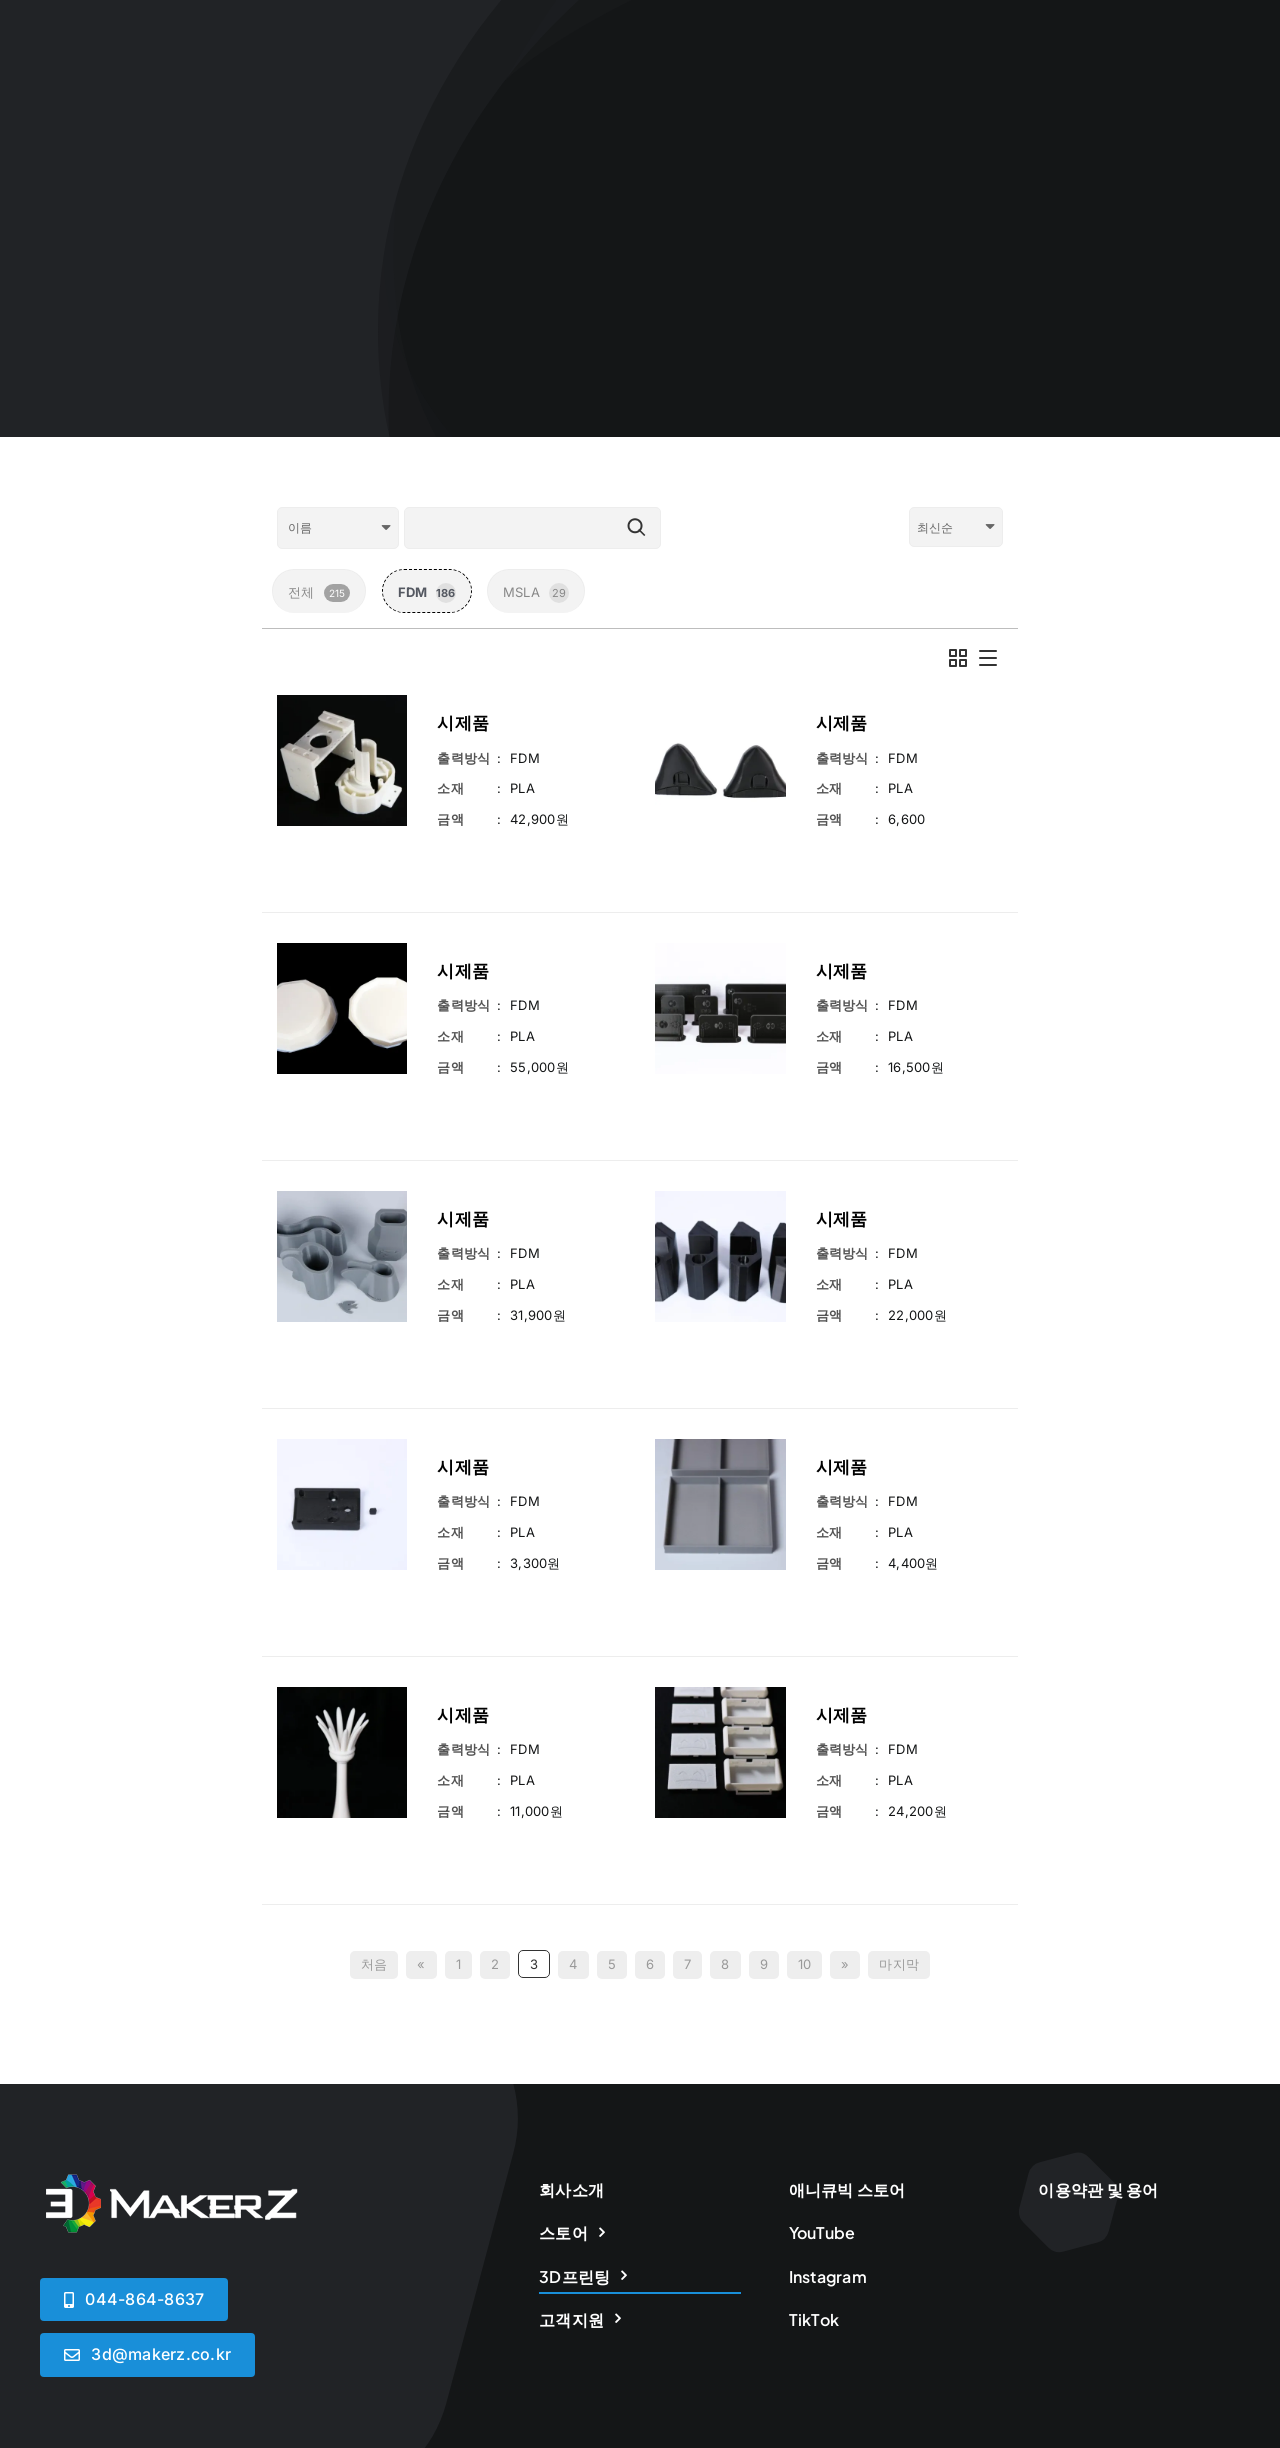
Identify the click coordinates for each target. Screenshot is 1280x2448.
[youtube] (1232, 2237)
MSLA (536, 592)
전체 (319, 593)
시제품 (463, 723)
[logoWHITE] (170, 1920)
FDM (427, 592)
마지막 (899, 1702)
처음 (374, 1702)
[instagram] (1161, 2237)
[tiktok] (1197, 2237)
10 (804, 1702)
